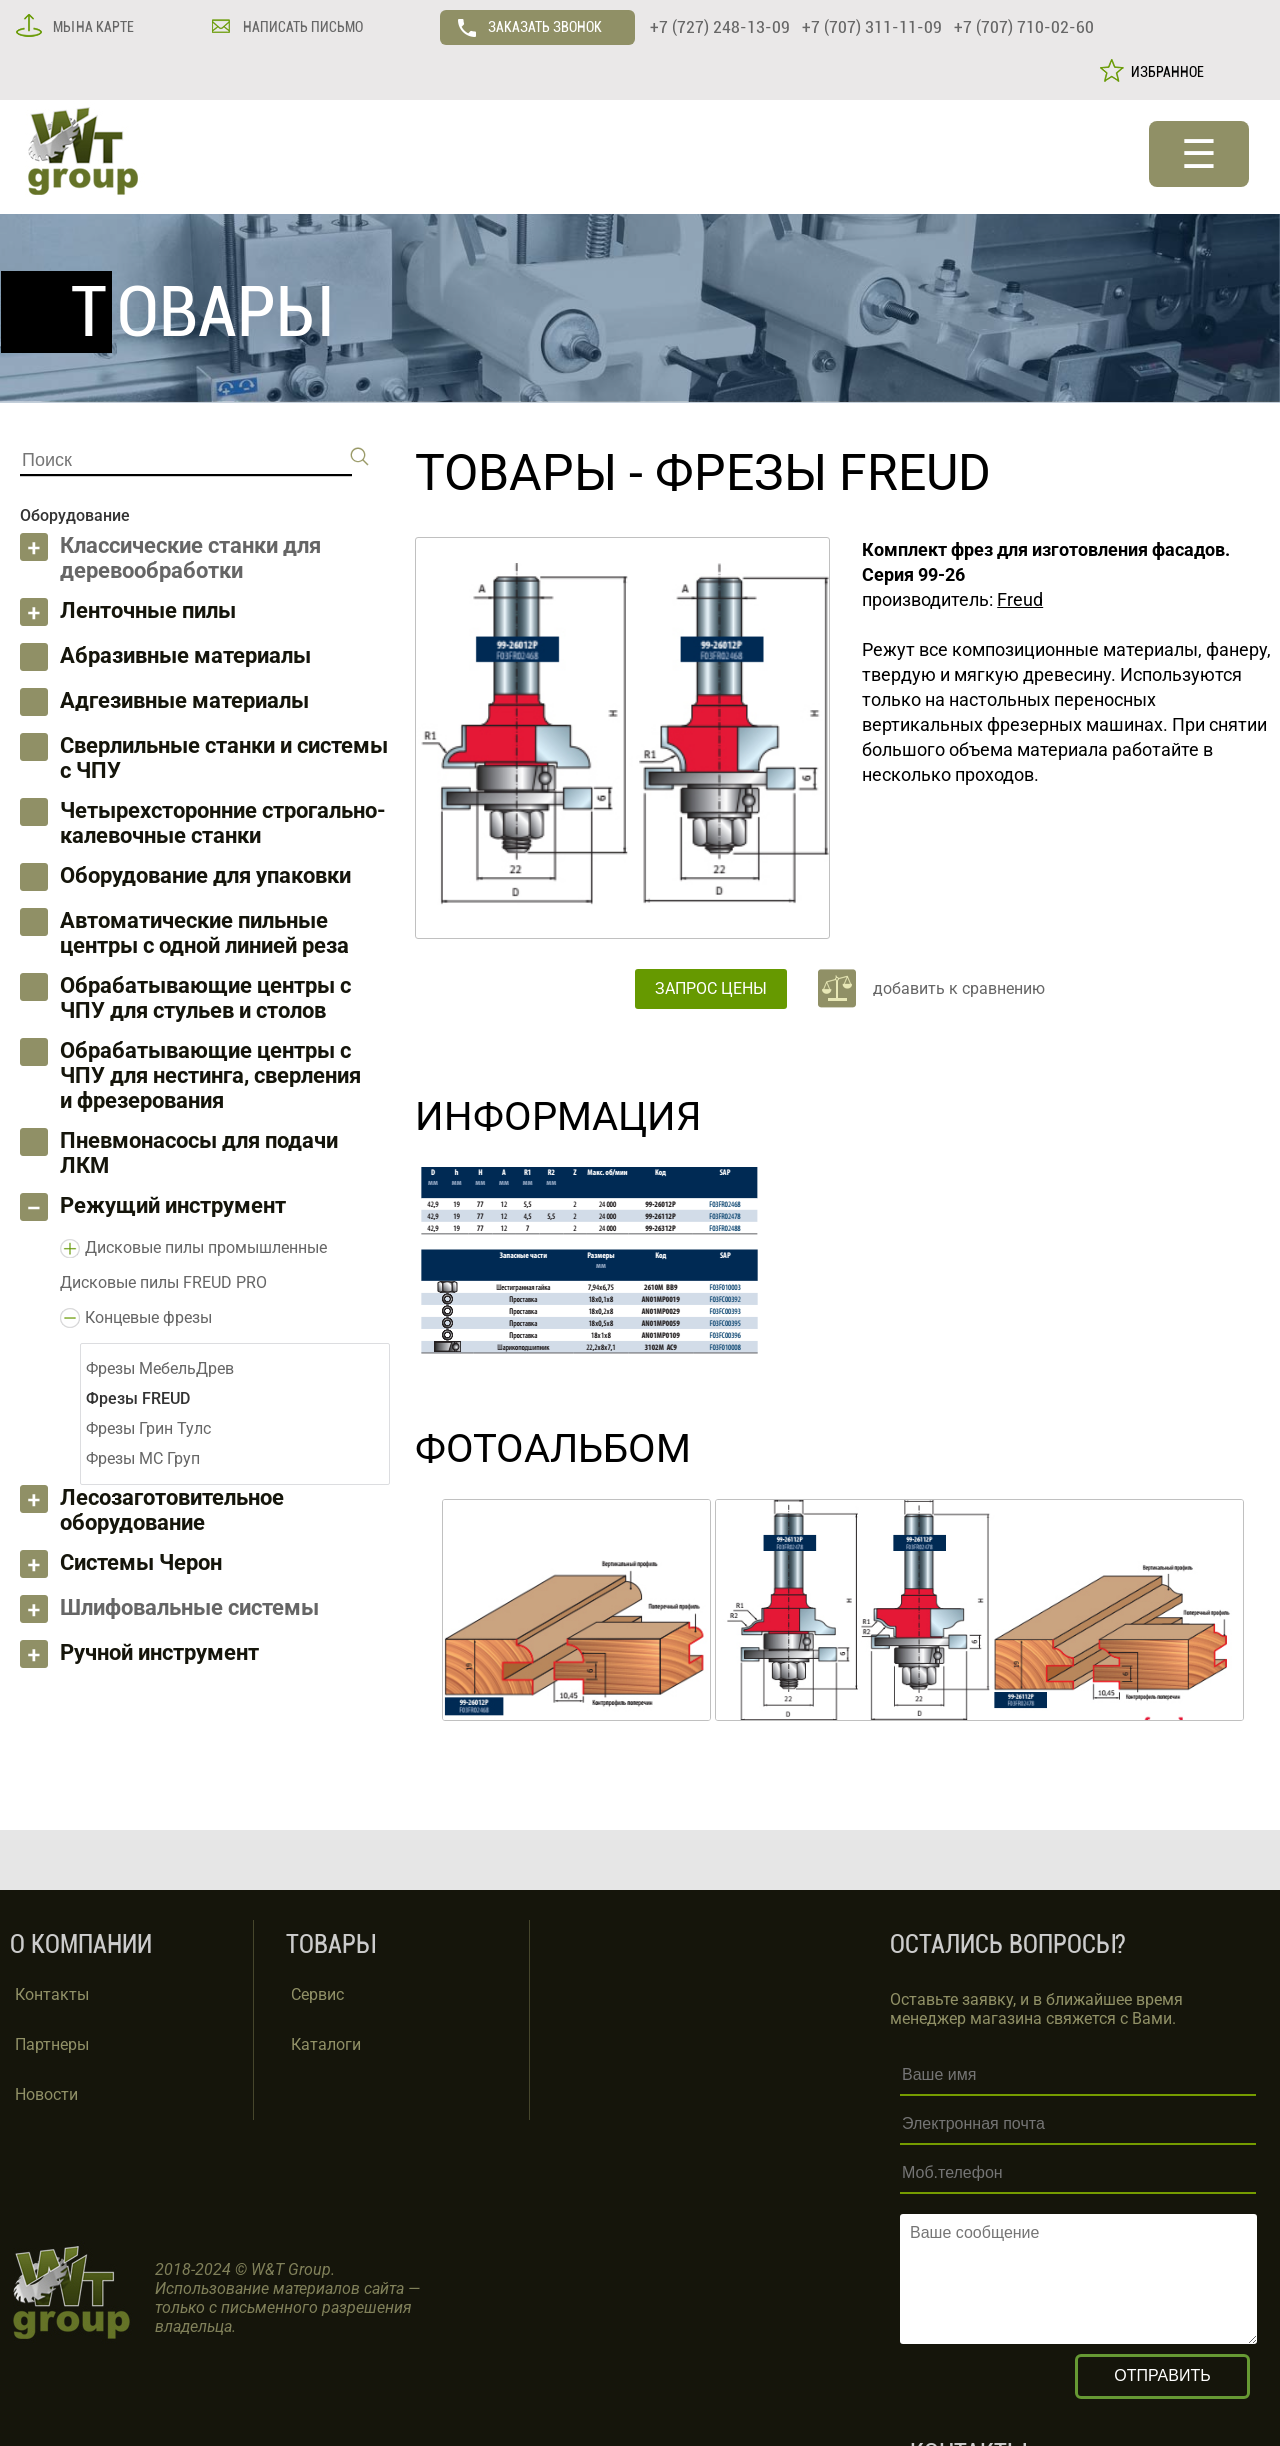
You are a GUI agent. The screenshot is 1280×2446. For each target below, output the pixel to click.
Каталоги (326, 2044)
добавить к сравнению (959, 988)
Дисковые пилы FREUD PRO (163, 1282)
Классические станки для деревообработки (190, 558)
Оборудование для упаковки (205, 875)
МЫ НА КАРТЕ (92, 27)
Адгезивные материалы (184, 700)
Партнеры (52, 2044)
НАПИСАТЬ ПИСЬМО (301, 27)
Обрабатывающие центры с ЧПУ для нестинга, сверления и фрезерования (210, 1075)
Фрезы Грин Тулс (148, 1428)
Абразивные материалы (185, 655)
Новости (46, 2094)
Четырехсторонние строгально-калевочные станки (223, 823)
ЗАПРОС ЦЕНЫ (711, 988)
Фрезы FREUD (823, 473)
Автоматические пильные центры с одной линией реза (204, 933)
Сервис (317, 1994)
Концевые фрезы (148, 1317)
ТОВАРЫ (516, 473)
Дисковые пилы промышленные (206, 1247)
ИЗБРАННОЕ (1164, 72)
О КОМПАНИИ (81, 1944)
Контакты (52, 1994)
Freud (1020, 599)
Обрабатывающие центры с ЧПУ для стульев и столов (205, 998)
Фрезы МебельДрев (160, 1368)
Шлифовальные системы (189, 1607)
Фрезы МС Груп (143, 1458)
